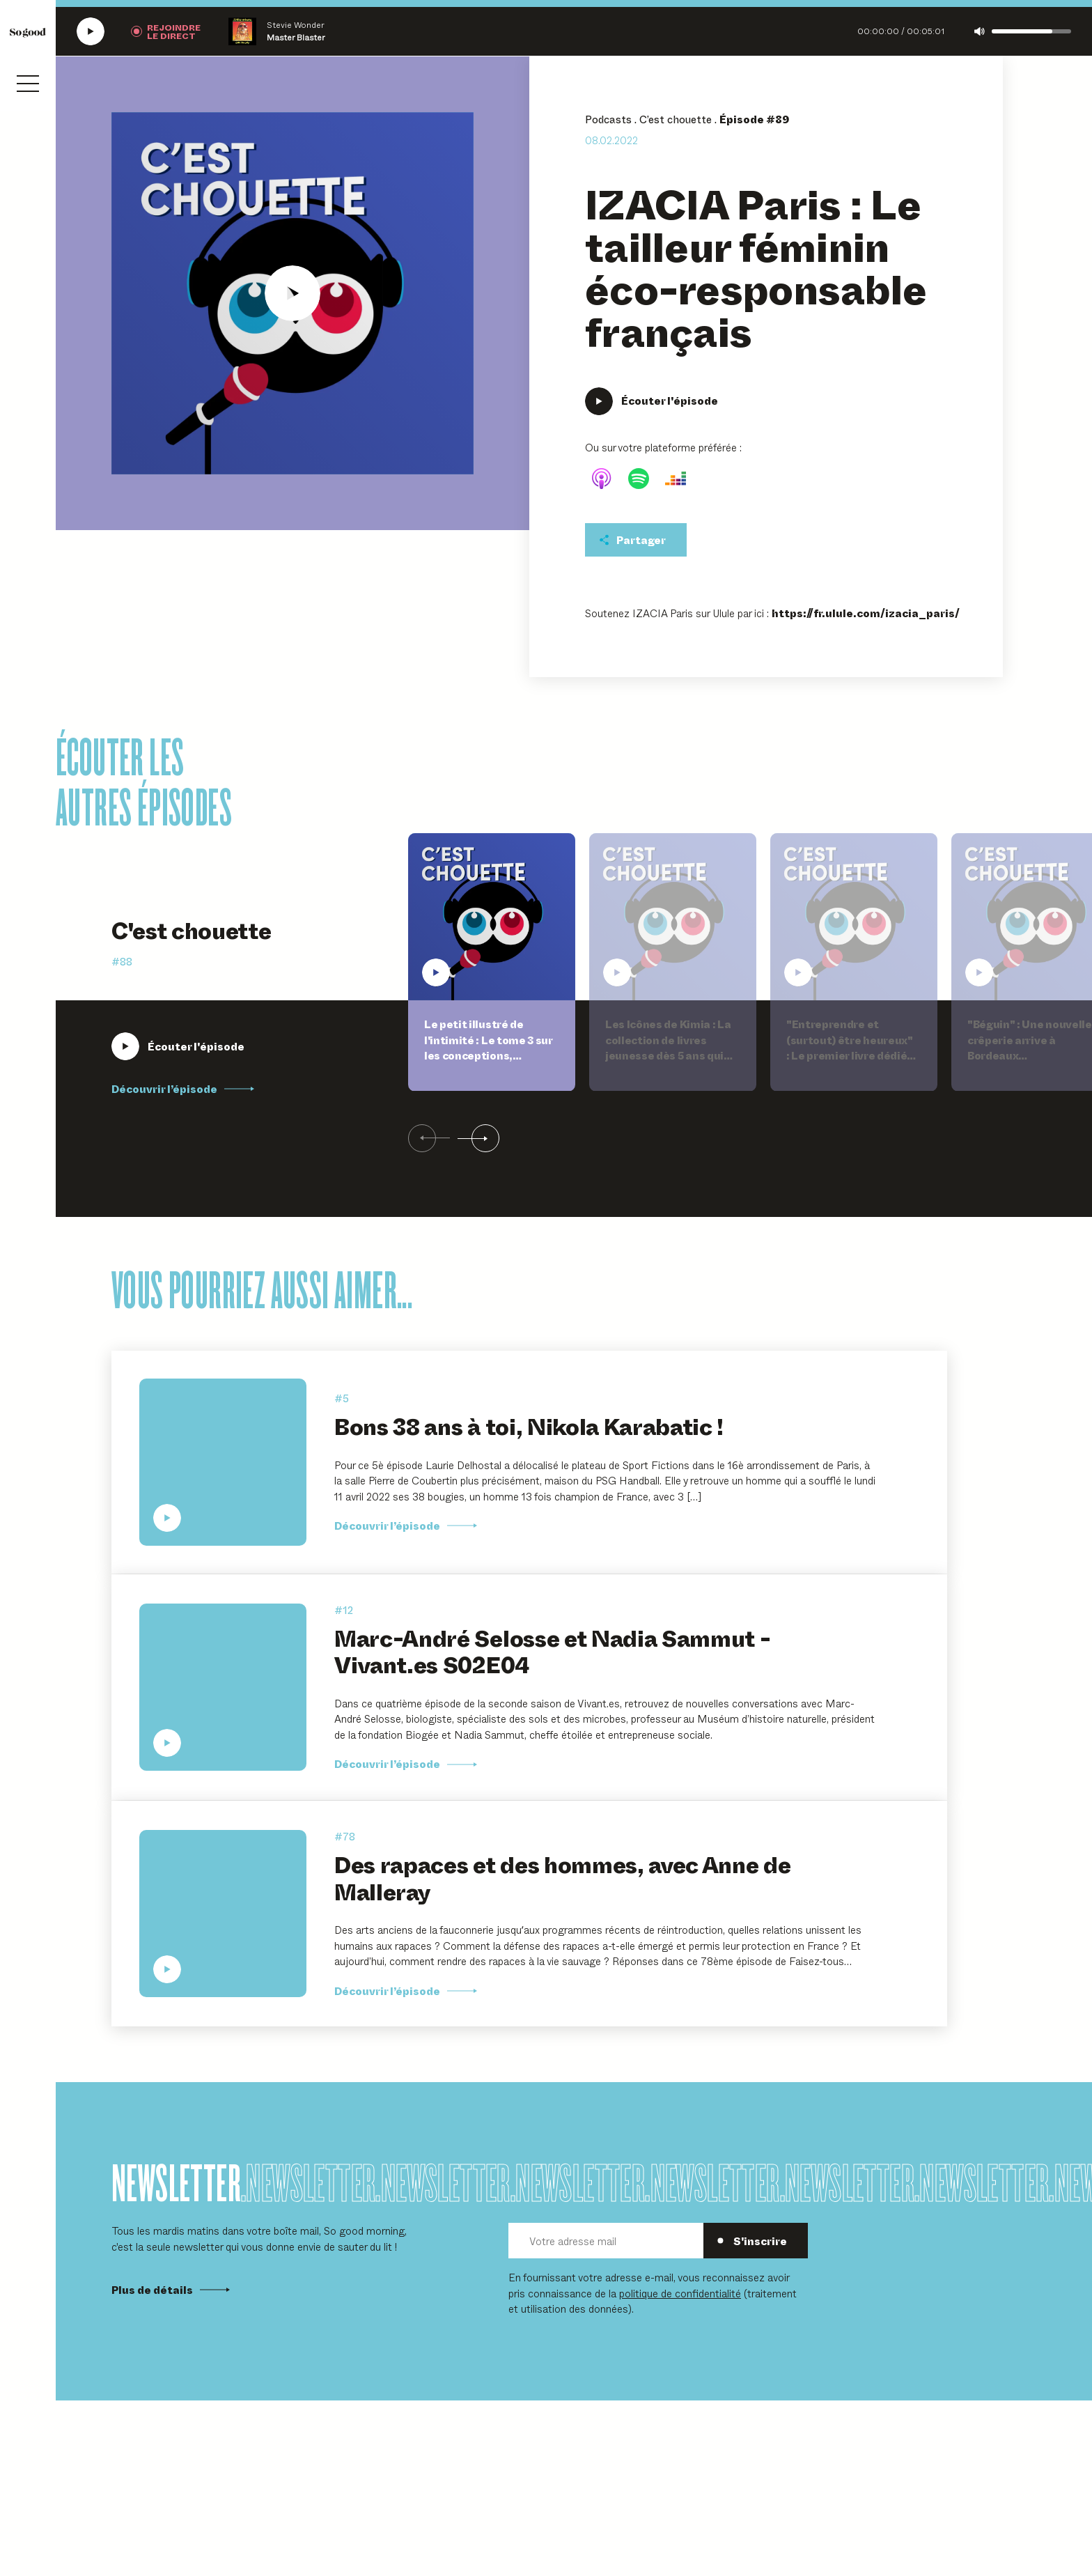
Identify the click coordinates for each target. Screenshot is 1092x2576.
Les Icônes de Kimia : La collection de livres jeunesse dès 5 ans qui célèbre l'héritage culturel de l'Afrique (668, 1055)
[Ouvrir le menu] (28, 83)
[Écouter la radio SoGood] (90, 31)
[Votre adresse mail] (605, 2240)
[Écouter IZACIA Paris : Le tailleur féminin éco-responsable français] (292, 293)
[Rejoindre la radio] (166, 31)
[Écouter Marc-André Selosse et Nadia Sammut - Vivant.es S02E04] (222, 1687)
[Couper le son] (979, 31)
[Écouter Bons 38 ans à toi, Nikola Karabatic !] (222, 1462)
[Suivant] (478, 1139)
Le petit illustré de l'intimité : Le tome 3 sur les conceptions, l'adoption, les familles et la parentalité (488, 1055)
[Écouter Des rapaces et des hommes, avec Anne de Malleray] (222, 1913)
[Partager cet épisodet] (636, 540)
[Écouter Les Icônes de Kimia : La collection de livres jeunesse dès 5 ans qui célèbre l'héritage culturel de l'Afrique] (672, 916)
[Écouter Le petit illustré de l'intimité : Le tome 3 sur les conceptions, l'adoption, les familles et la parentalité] (177, 1046)
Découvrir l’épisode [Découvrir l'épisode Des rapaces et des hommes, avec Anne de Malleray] (405, 1991)
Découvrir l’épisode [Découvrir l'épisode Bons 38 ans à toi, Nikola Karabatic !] (405, 1525)
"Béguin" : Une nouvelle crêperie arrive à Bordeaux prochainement (1029, 1047)
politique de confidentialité (680, 2293)
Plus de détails (170, 2289)
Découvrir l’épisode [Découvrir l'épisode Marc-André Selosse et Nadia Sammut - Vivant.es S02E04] (405, 1763)
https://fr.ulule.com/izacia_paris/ (866, 613)
